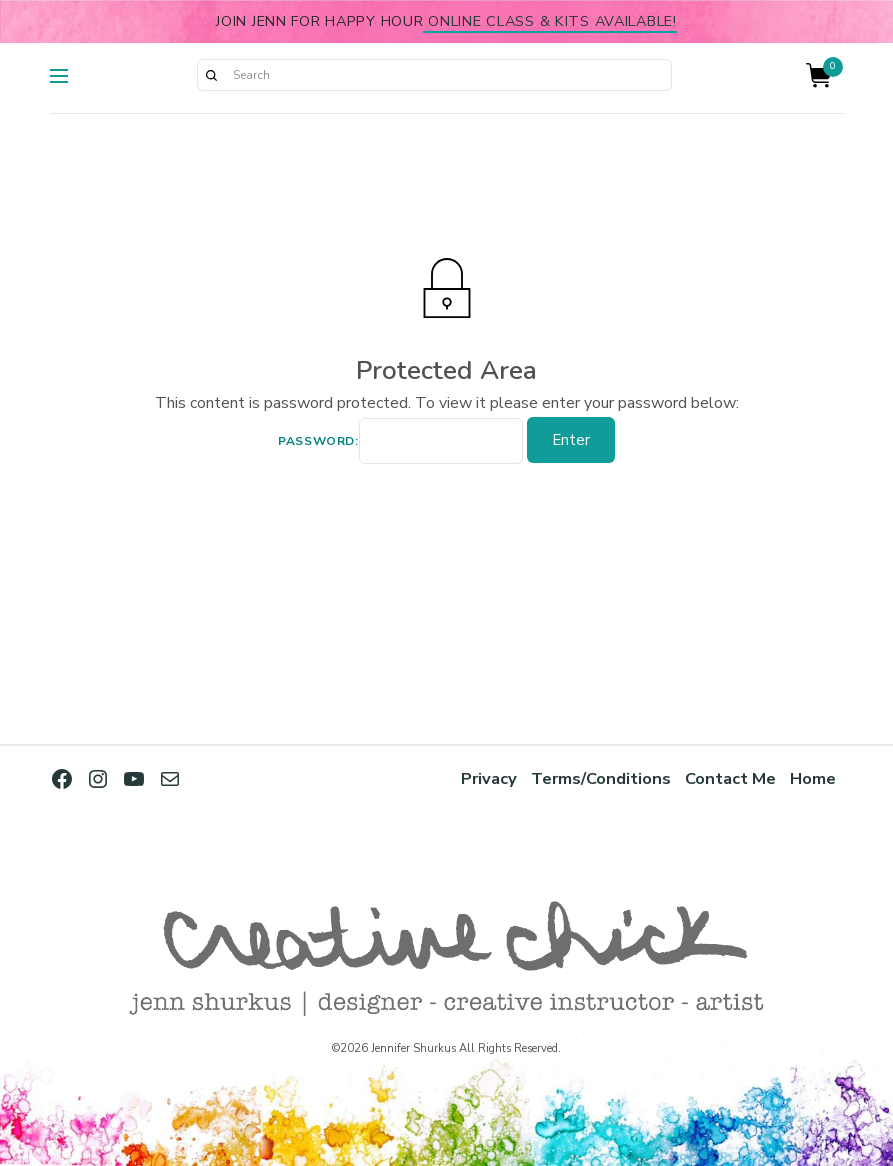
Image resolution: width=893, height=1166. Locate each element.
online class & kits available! (549, 21)
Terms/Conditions (601, 778)
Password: (400, 441)
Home (813, 778)
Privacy (489, 778)
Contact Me (730, 778)
